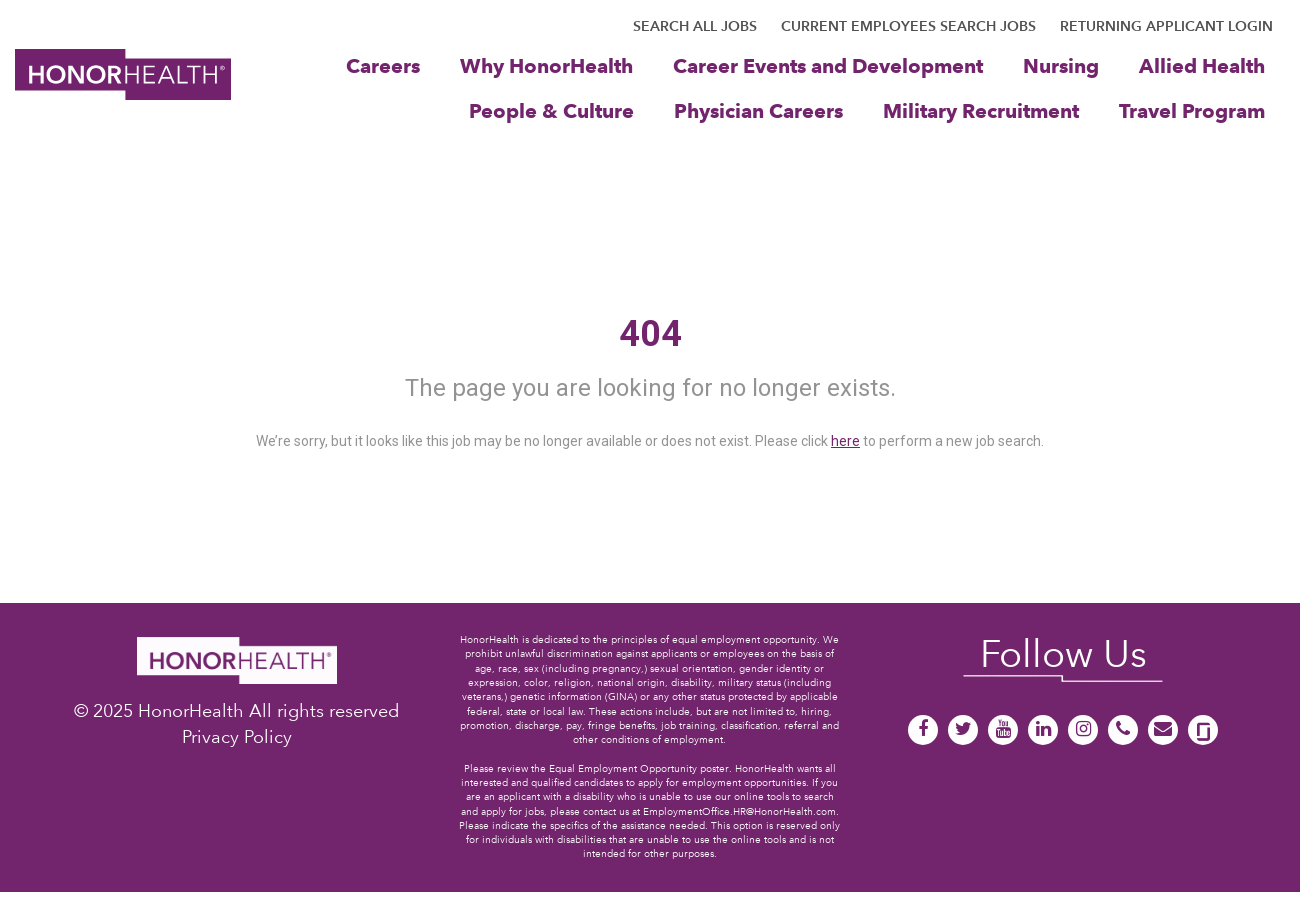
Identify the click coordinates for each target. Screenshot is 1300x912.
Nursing (1061, 65)
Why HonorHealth (546, 65)
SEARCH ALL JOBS (695, 26)
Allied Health (1202, 65)
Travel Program (1192, 110)
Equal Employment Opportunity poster (639, 768)
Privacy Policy (237, 736)
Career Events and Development (828, 65)
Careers (383, 65)
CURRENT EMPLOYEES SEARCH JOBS (908, 26)
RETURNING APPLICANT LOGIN (1166, 26)
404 (650, 334)
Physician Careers (758, 110)
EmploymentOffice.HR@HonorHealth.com (739, 811)
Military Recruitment (981, 110)
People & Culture (551, 110)
